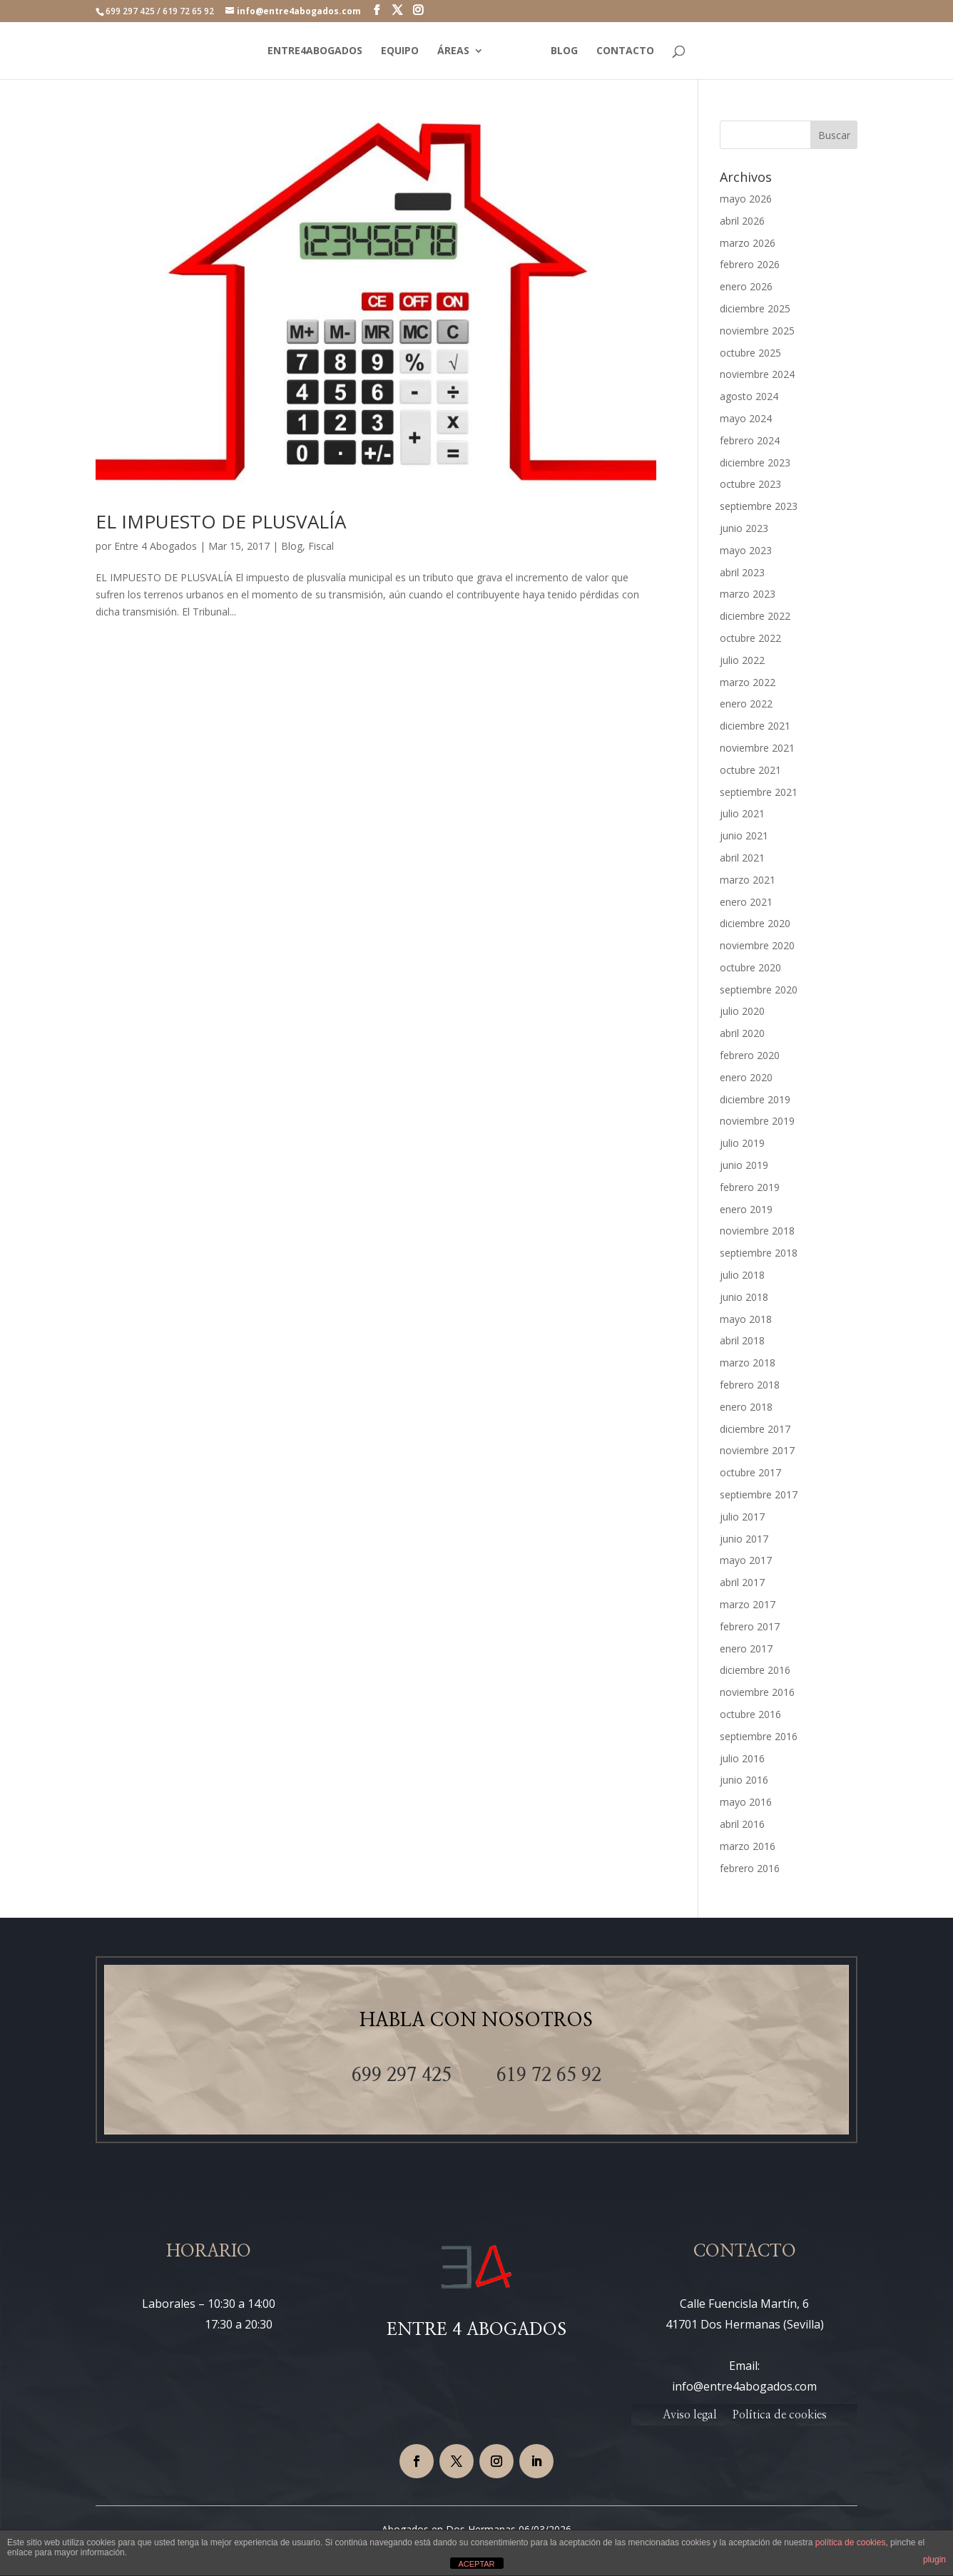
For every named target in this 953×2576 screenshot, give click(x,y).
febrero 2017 (750, 1626)
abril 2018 (742, 1340)
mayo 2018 (746, 1319)
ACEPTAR (476, 2564)
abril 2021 (742, 857)
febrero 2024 (750, 440)
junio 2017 (744, 1538)
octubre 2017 (750, 1472)
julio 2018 (742, 1275)
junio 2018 (744, 1297)
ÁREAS (451, 51)
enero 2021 (746, 902)
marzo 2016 (747, 1846)
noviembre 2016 (757, 1692)
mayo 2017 (746, 1560)
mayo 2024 (746, 418)
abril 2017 (742, 1582)
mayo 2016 (746, 1802)
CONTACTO (627, 51)
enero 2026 (746, 286)
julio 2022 (742, 660)
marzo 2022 (747, 682)
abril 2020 (742, 1033)
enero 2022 (746, 703)
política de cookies (850, 2542)
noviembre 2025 (757, 330)
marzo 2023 (747, 593)
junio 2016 (744, 1780)
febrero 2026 (750, 264)
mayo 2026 (746, 198)
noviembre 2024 (757, 374)
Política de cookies (779, 2415)
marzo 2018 (747, 1362)
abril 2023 (742, 572)
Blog (291, 546)
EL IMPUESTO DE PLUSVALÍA (221, 521)
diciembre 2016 (755, 1670)
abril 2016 (742, 1824)
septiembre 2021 (758, 792)
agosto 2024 (749, 396)
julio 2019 (742, 1143)
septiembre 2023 (758, 506)
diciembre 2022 (755, 616)
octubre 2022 (750, 638)
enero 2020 (746, 1077)
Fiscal (321, 546)
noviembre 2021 (757, 748)
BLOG (566, 51)
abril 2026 (742, 221)
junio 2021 (744, 835)
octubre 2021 (750, 770)
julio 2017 (742, 1516)
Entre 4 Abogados (155, 546)
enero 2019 (746, 1209)
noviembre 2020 (757, 945)
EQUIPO (398, 51)
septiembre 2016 (758, 1736)
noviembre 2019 (757, 1121)
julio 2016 (742, 1758)
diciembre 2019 (755, 1099)
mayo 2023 (746, 550)
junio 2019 (744, 1165)
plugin (934, 2560)
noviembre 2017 (757, 1450)
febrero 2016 (750, 1868)
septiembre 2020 (758, 989)
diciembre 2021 (755, 725)
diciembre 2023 (755, 462)
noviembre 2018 (757, 1230)
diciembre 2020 (755, 923)
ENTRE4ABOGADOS (312, 51)
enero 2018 (746, 1407)
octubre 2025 (750, 352)
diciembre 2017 (755, 1429)
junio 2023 (744, 528)
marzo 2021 (747, 879)
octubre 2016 (750, 1714)
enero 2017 (746, 1648)
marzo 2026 (747, 243)
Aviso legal (690, 2415)
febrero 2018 (750, 1384)
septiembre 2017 (758, 1494)
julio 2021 (742, 813)
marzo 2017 (747, 1604)
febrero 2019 (750, 1187)
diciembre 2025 (755, 308)
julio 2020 (742, 1011)
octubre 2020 (750, 967)
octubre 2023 (750, 484)
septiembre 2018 (758, 1252)
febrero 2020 (750, 1055)
